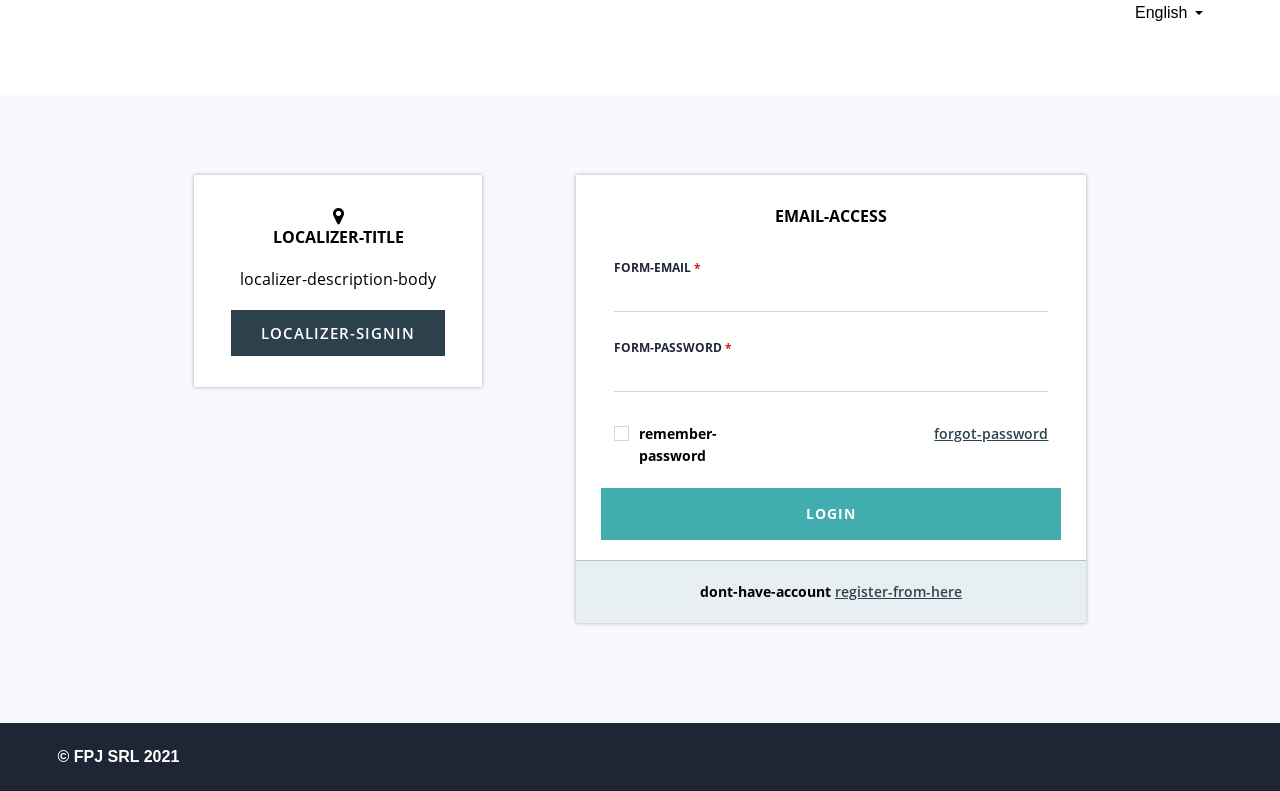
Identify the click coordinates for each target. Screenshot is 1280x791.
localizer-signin (338, 333)
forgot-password (991, 433)
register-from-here (898, 591)
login (831, 513)
